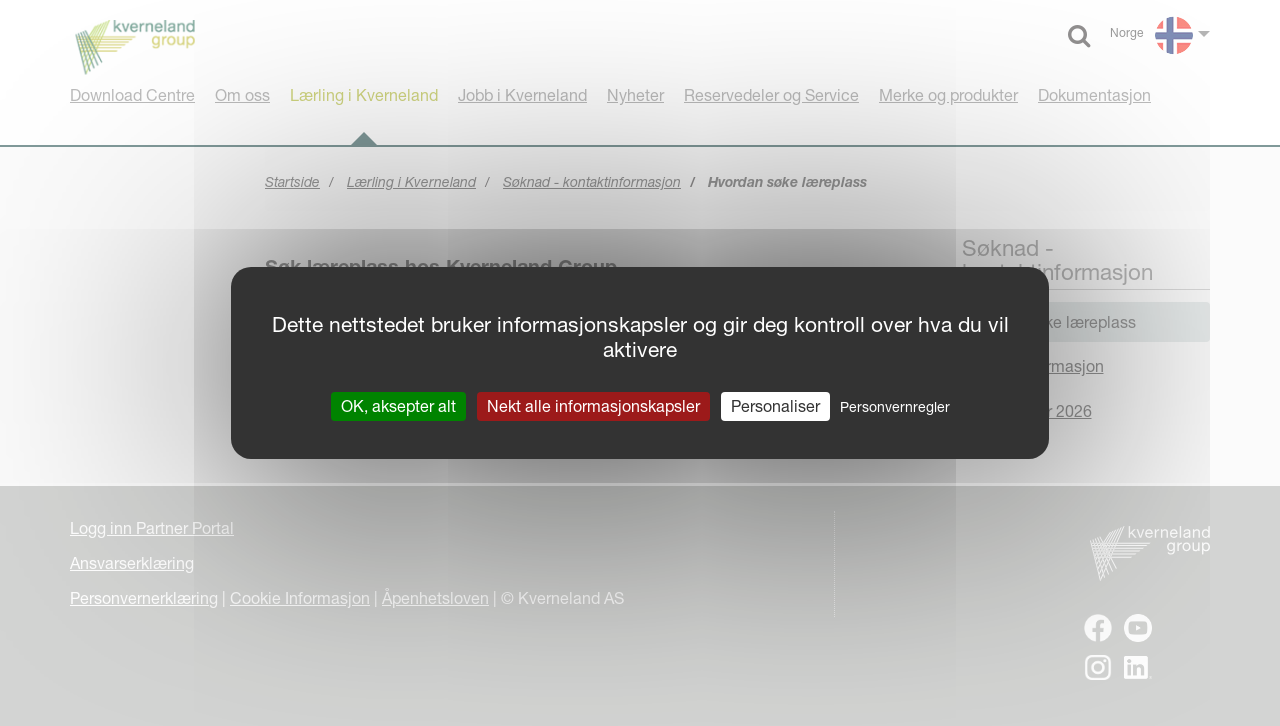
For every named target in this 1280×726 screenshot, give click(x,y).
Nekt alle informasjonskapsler (593, 406)
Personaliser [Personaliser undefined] (775, 406)
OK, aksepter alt (398, 406)
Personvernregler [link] (895, 407)
